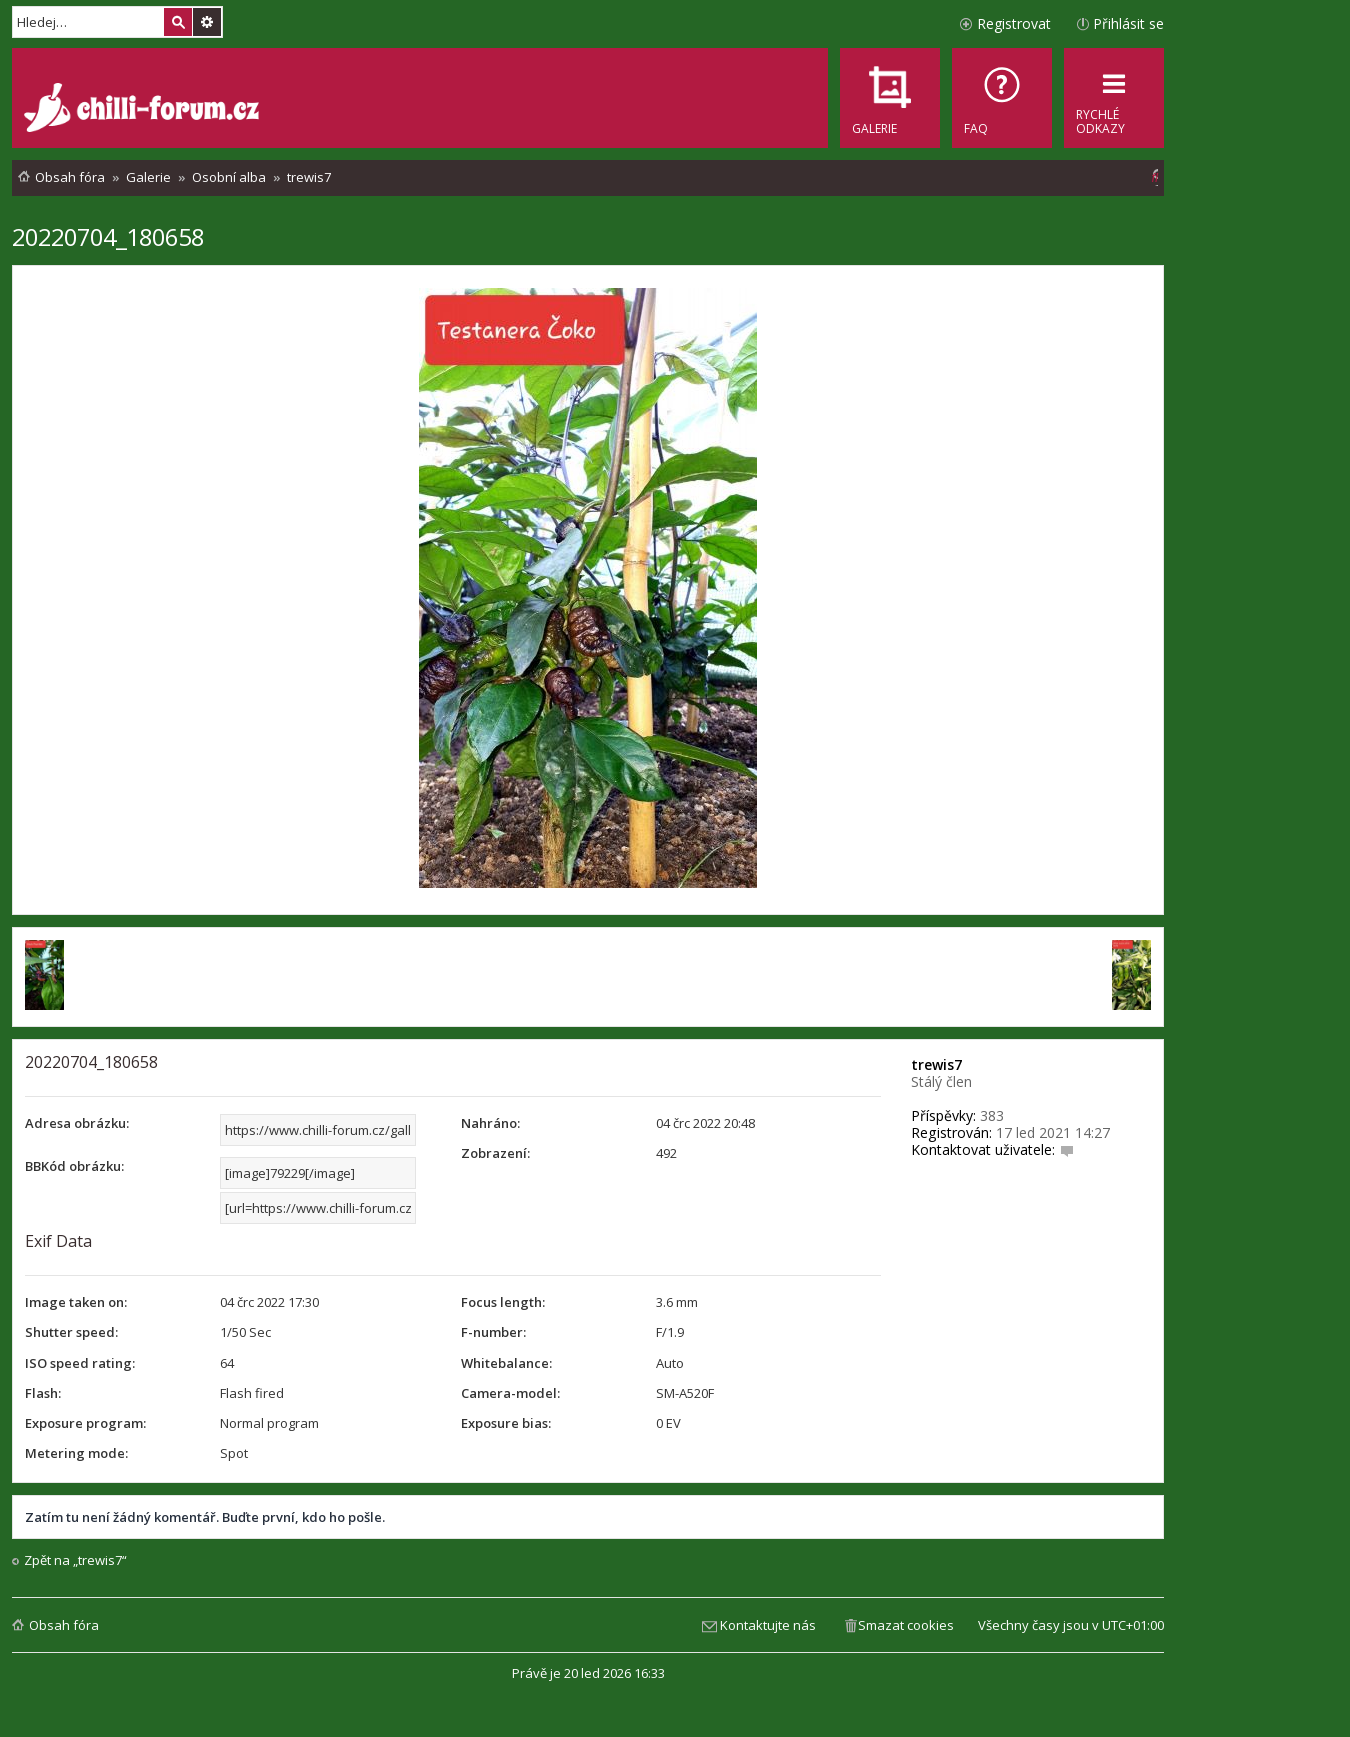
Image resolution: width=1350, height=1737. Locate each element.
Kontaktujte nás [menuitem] (768, 1625)
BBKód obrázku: (74, 1166)
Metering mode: (76, 1453)
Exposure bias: (506, 1423)
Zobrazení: (495, 1153)
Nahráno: (490, 1123)
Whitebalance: (506, 1363)
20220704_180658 (108, 236)
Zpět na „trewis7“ (75, 1560)
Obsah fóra (64, 1625)
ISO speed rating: (80, 1363)
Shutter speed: (71, 1332)
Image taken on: (76, 1302)
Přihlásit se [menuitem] (1128, 23)
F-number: (493, 1332)
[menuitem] (1002, 98)
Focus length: (503, 1302)
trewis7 (936, 1064)
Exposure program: (85, 1423)
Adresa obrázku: (77, 1123)
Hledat (178, 22)
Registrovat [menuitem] (1014, 23)
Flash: (43, 1393)
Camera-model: (510, 1393)
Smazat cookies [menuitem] (906, 1625)
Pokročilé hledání (207, 22)
